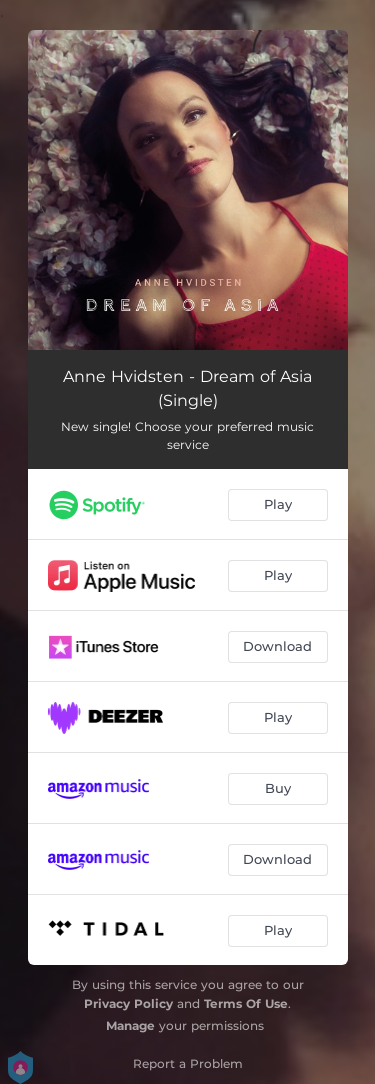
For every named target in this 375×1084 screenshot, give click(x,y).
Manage (130, 1025)
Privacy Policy (128, 1003)
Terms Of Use (246, 1003)
